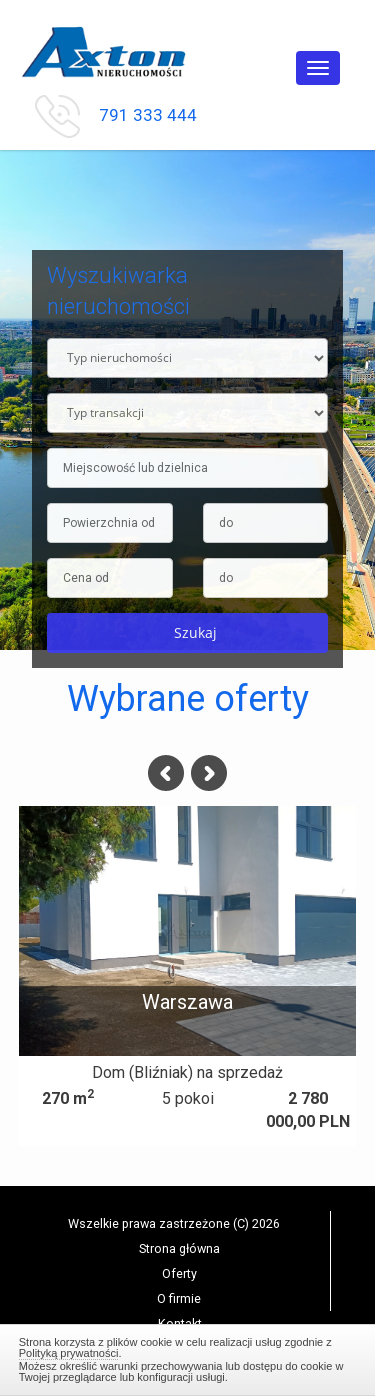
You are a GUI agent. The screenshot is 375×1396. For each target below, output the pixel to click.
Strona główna (179, 1248)
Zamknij (188, 1357)
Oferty (179, 1273)
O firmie (179, 1298)
